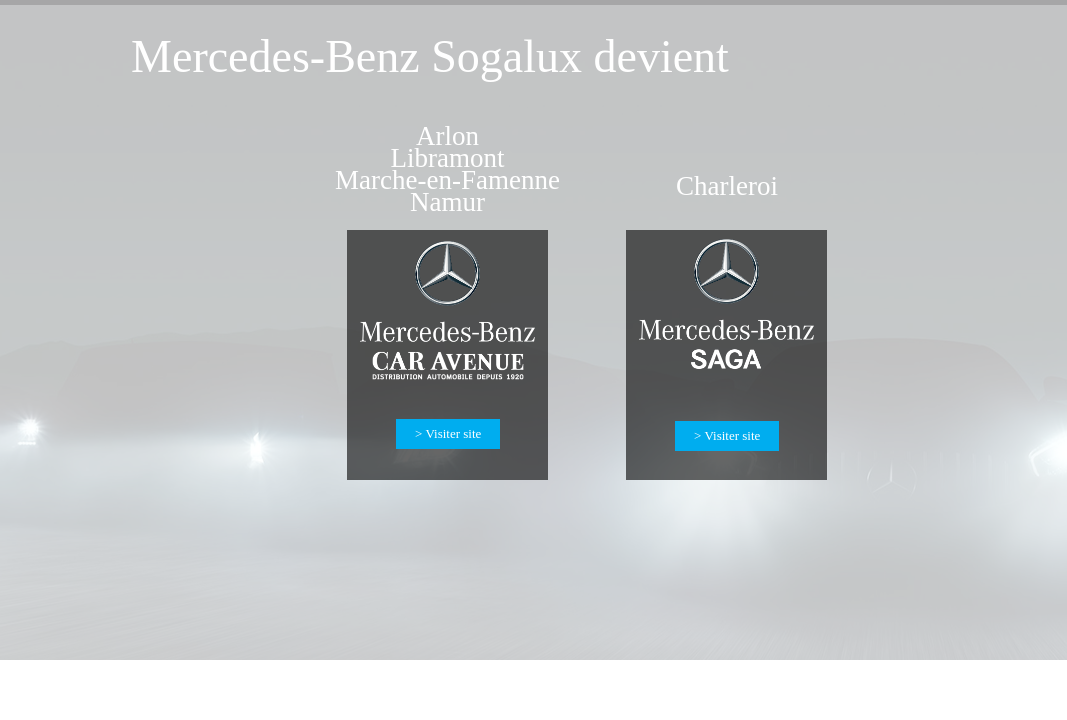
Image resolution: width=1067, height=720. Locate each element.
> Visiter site (727, 435)
